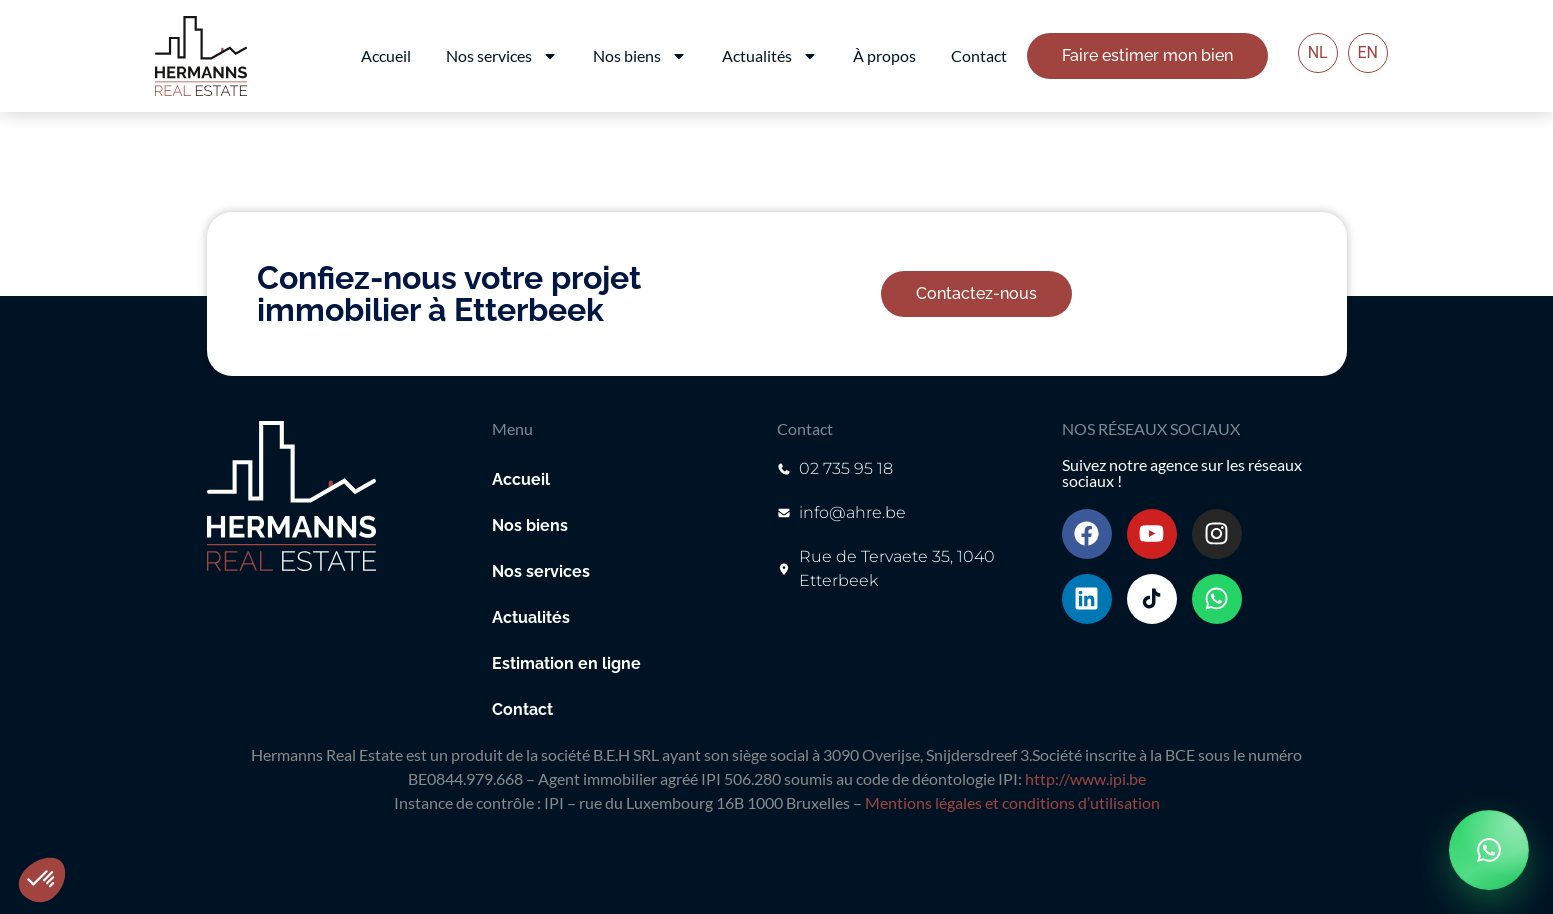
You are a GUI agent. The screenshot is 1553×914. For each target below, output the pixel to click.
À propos (884, 55)
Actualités (770, 56)
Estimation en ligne (566, 663)
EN (1367, 52)
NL (1318, 52)
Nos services (502, 56)
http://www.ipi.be (1085, 778)
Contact (979, 55)
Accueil (386, 55)
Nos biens (640, 56)
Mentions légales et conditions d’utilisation (1012, 802)
